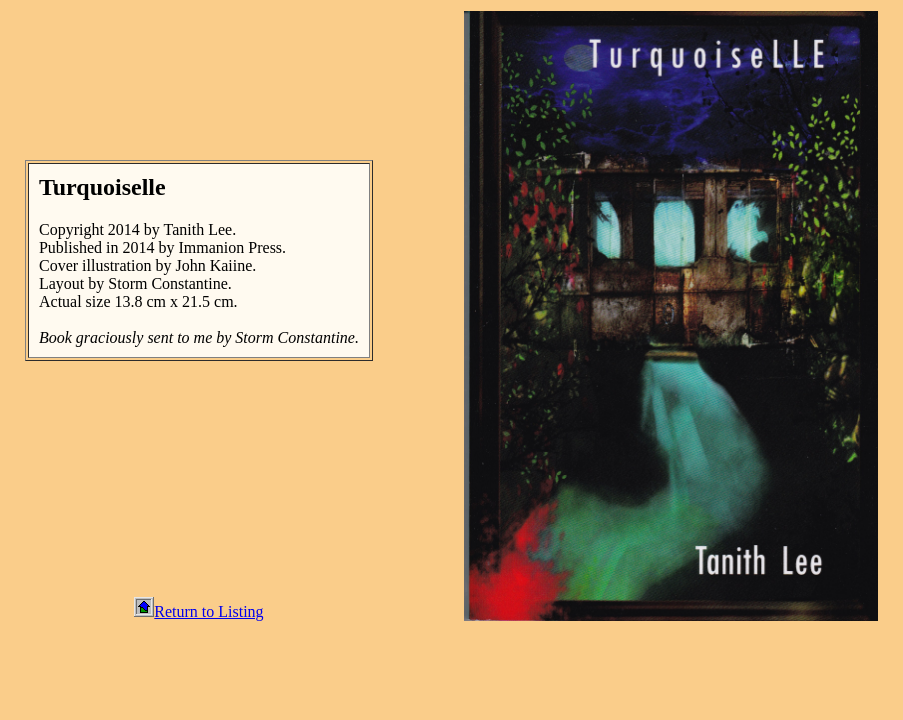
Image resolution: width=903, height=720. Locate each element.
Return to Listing (198, 611)
